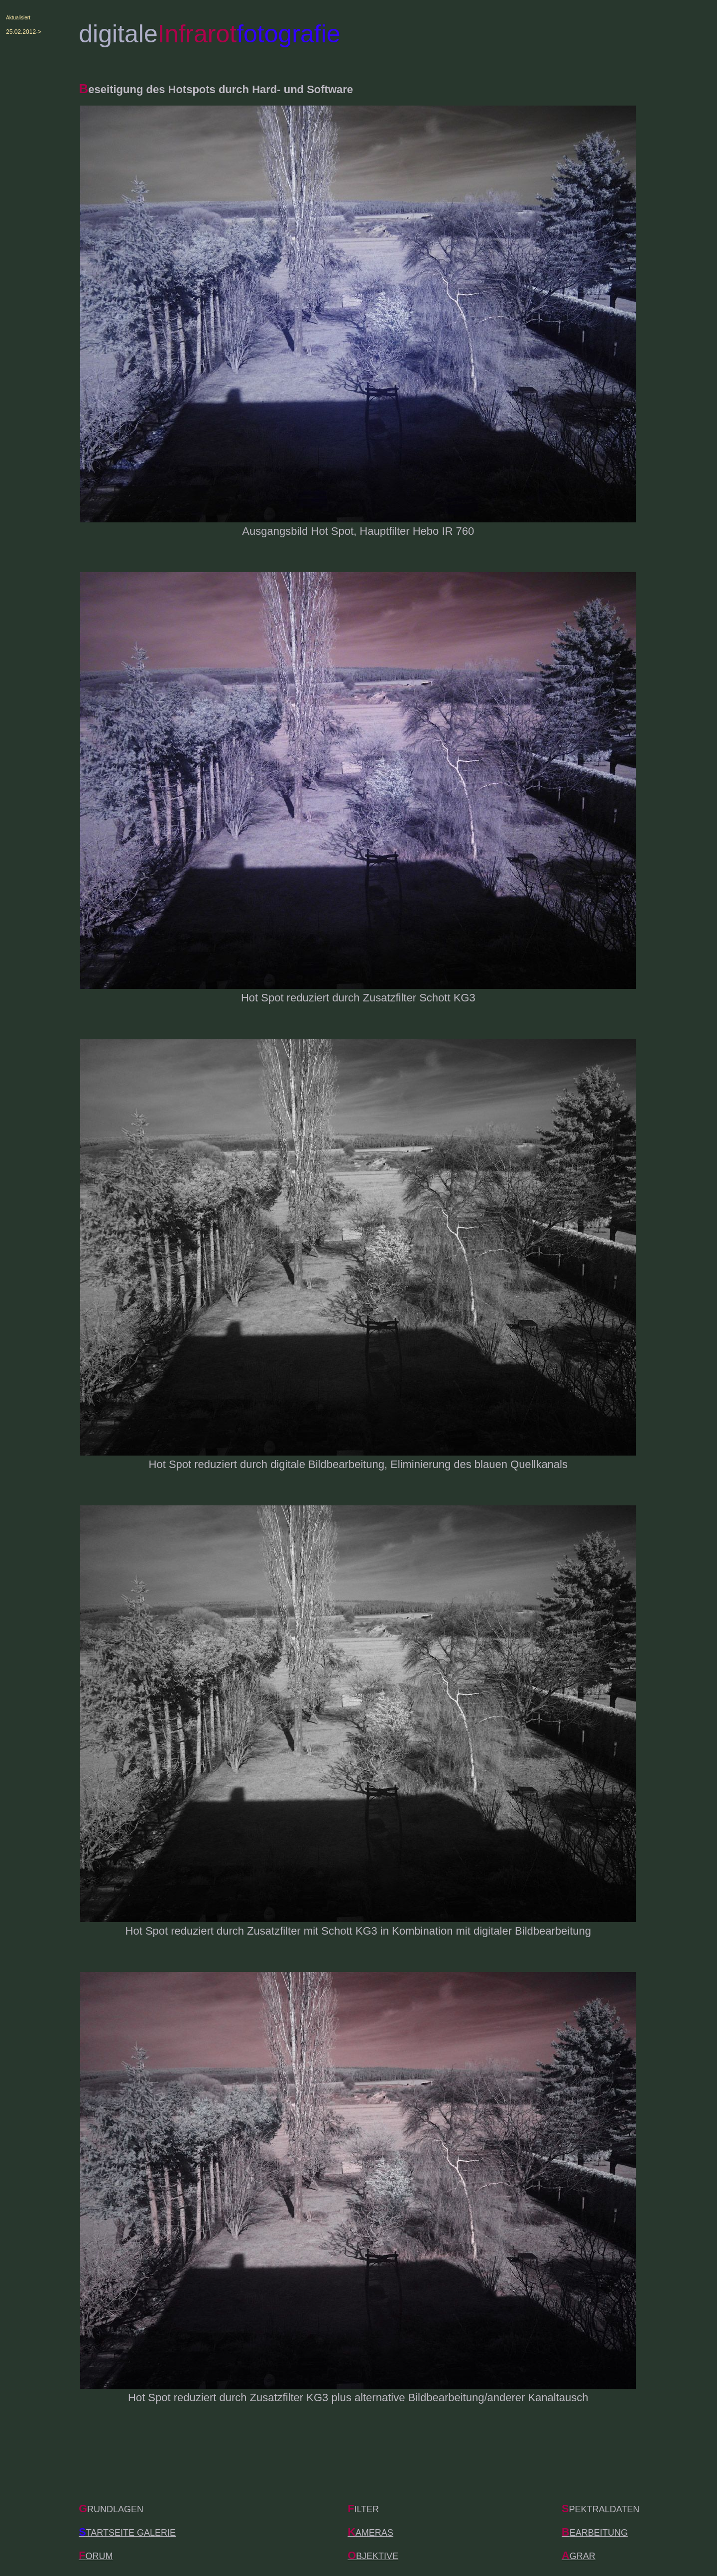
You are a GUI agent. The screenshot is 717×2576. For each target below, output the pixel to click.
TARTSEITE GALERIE (127, 2533)
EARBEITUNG (595, 2533)
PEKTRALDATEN (600, 2509)
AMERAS (370, 2533)
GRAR (579, 2556)
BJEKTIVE (373, 2556)
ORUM (96, 2556)
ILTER (363, 2509)
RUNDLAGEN (111, 2509)
